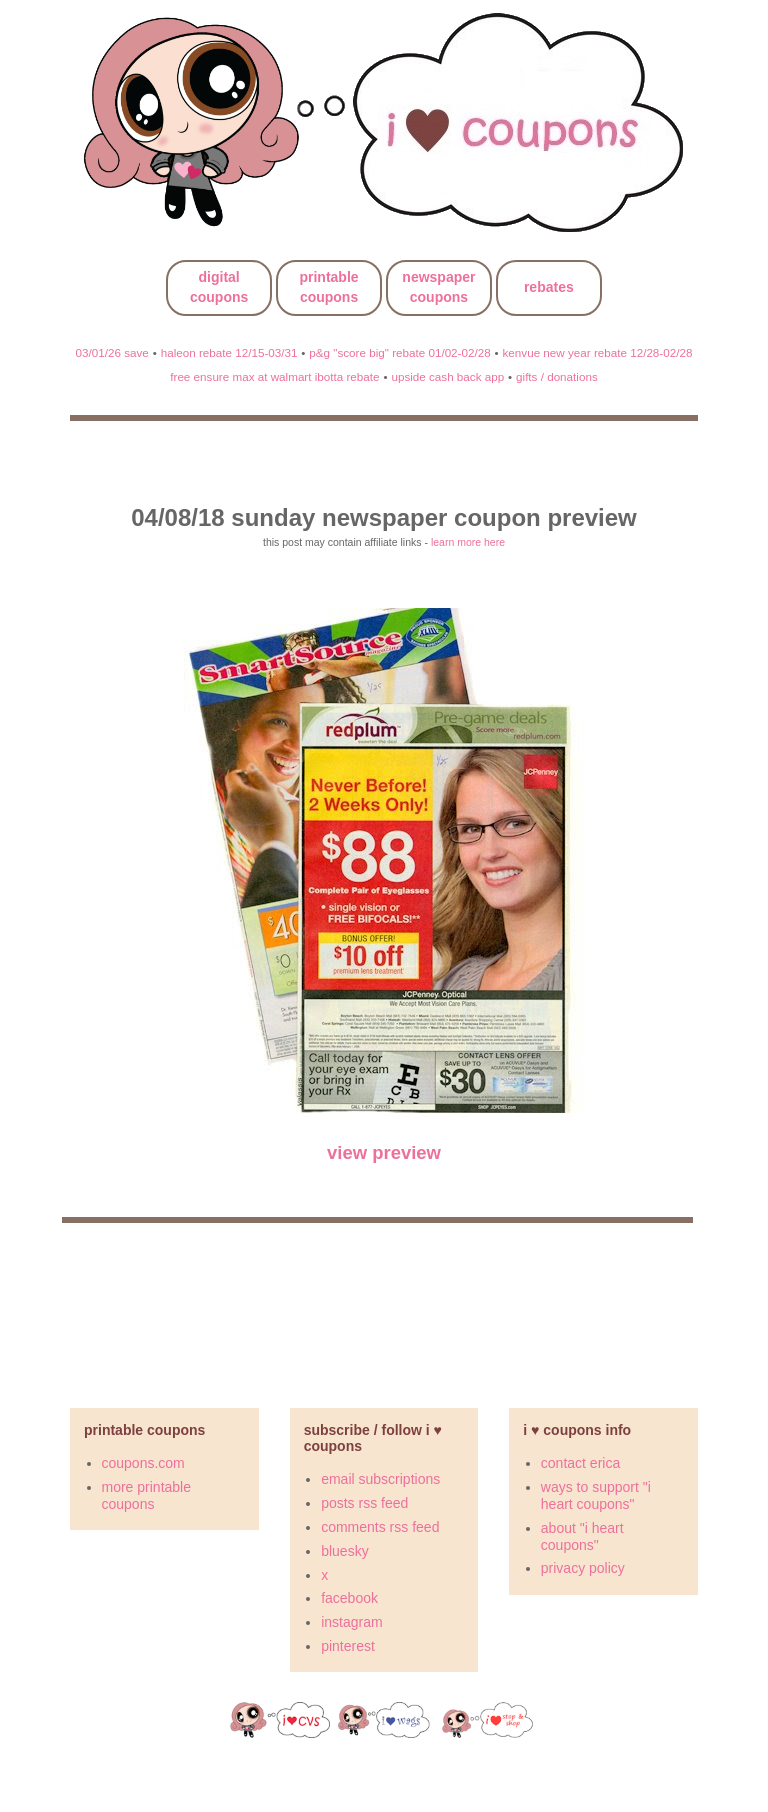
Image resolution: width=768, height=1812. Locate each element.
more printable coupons (147, 1495)
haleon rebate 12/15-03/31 (229, 352)
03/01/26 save (112, 352)
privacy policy (583, 1568)
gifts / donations (557, 376)
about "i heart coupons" (582, 1536)
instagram (351, 1622)
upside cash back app (447, 376)
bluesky (344, 1551)
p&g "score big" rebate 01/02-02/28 (399, 352)
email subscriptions (380, 1479)
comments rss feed (380, 1527)
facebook (349, 1598)
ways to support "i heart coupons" (596, 1495)
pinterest (348, 1646)
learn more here (468, 542)
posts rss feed (364, 1503)
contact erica (580, 1463)
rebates (549, 287)
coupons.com (143, 1463)
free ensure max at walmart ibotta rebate (274, 376)
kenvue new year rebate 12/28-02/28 (598, 352)
